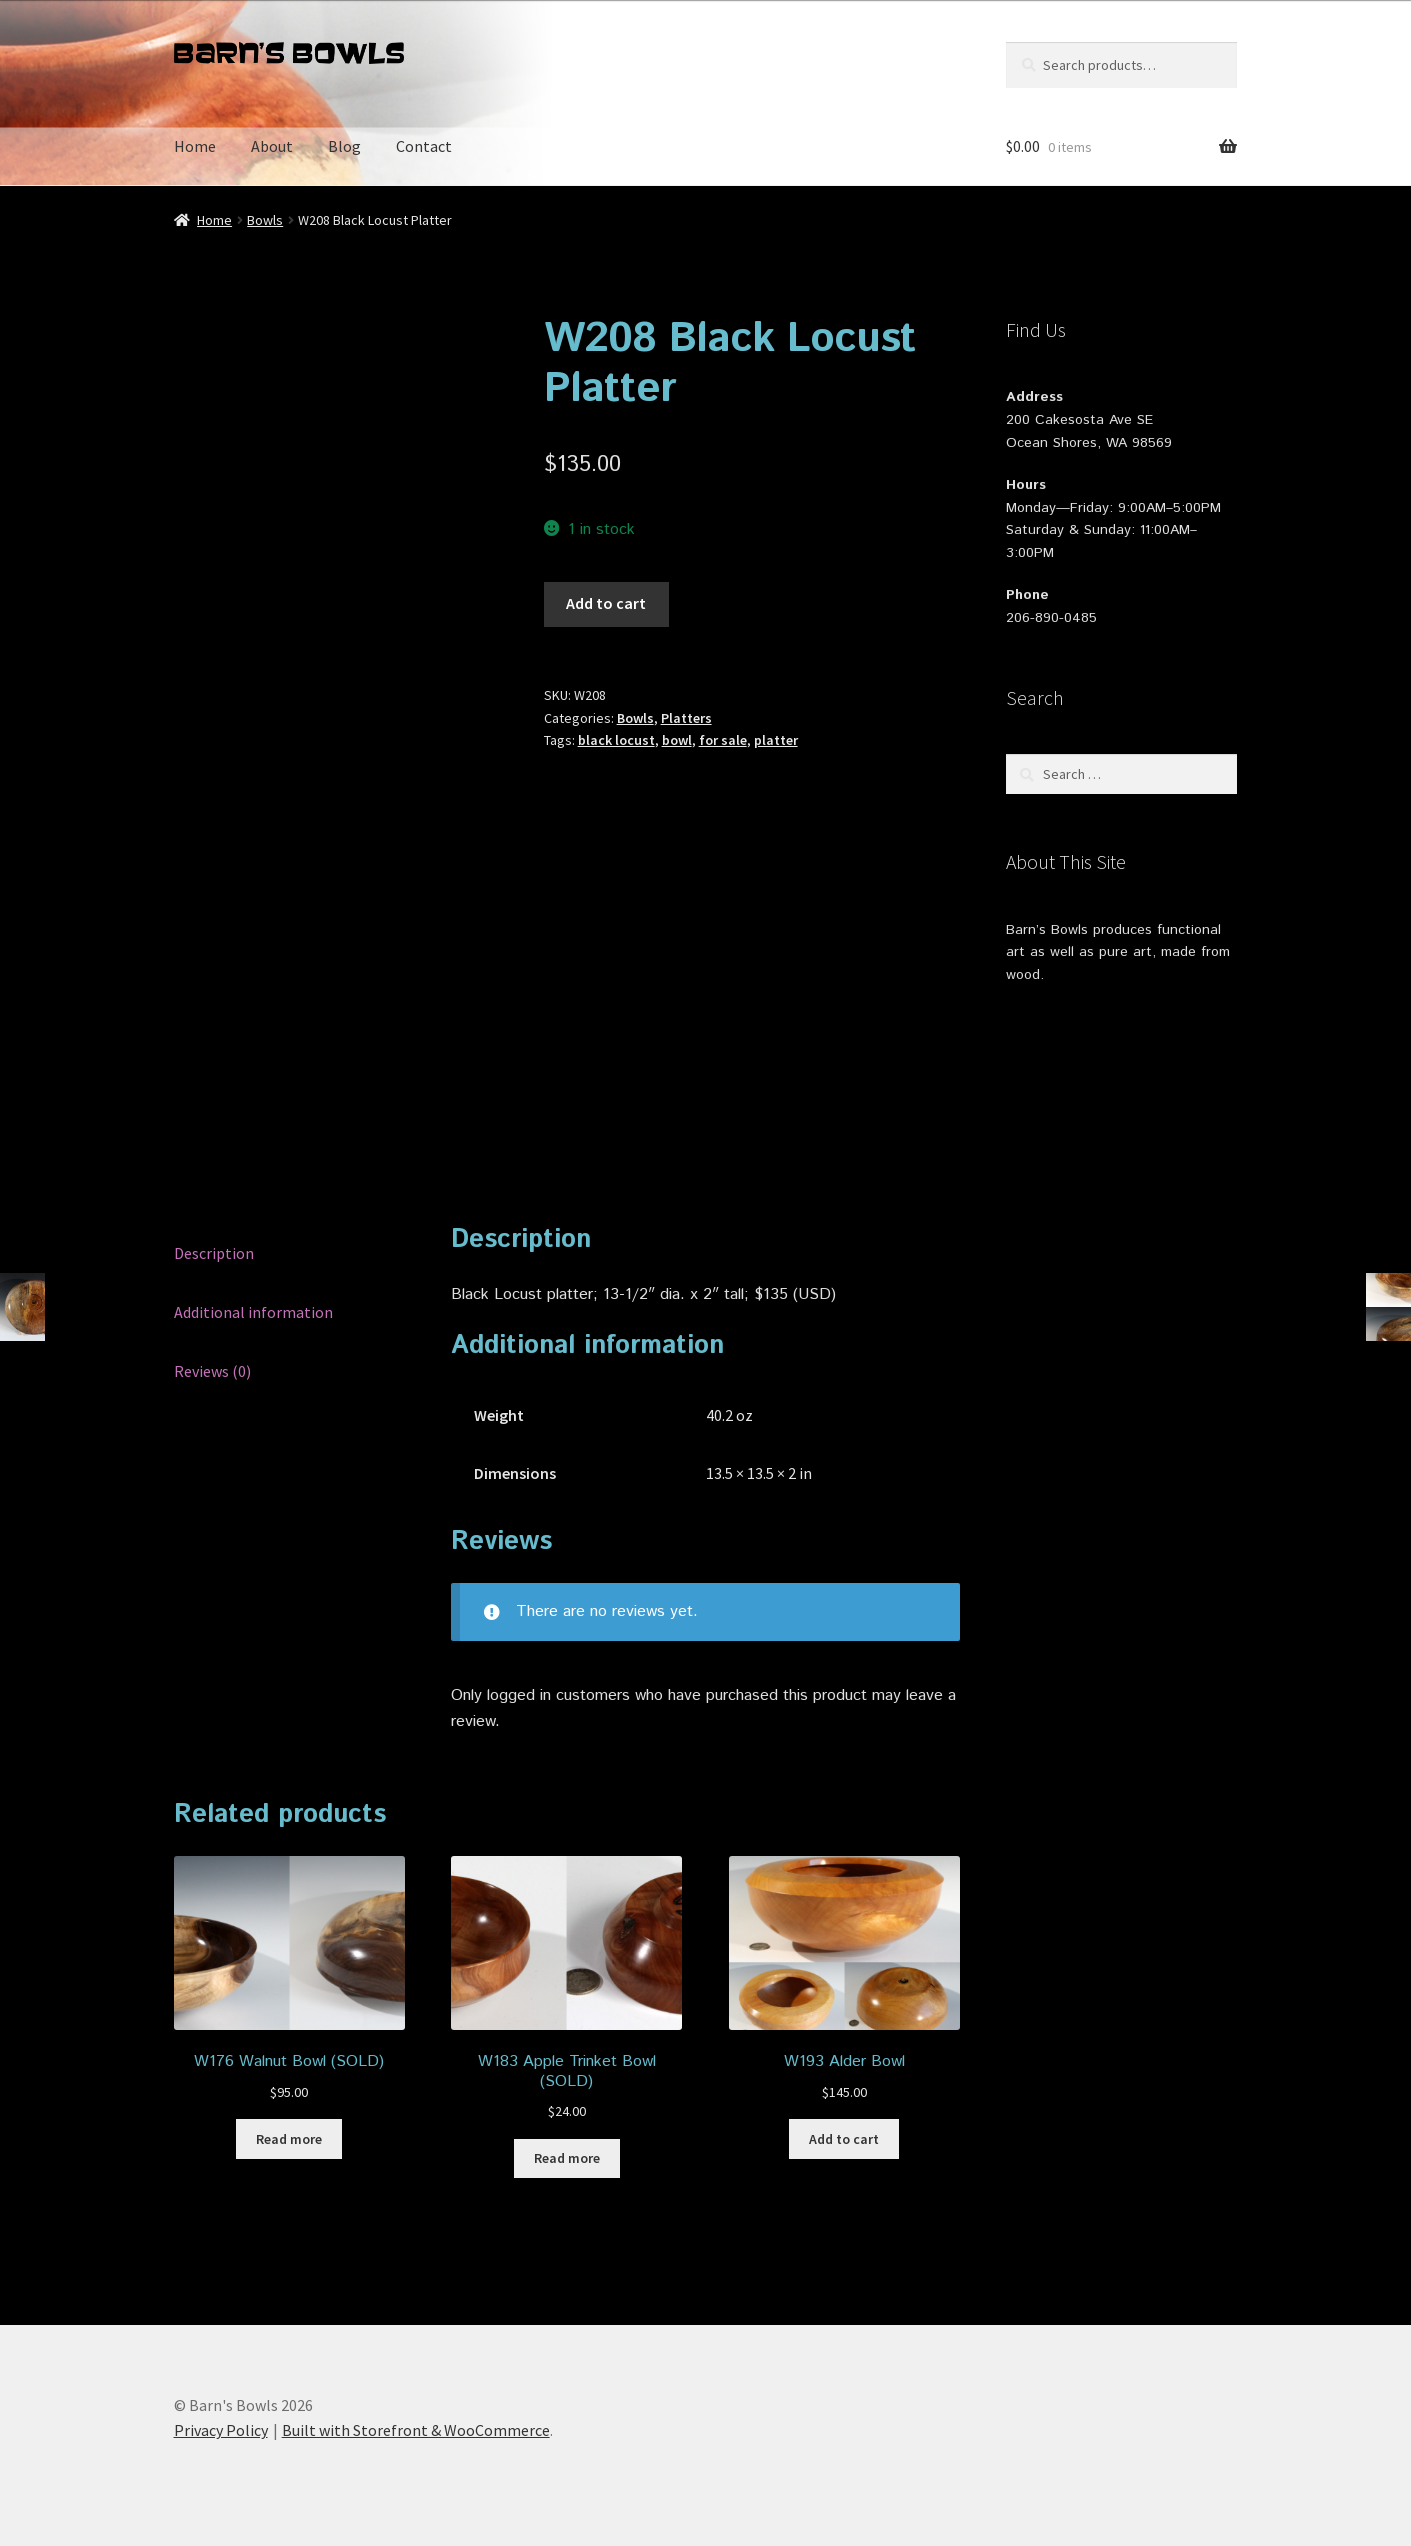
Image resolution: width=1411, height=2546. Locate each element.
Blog (344, 146)
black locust (616, 740)
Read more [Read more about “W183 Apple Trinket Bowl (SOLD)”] (567, 2158)
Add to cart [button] (844, 2139)
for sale (723, 740)
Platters (686, 718)
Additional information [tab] (253, 1312)
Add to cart (606, 603)
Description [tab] (214, 1253)
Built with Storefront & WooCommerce (416, 2430)
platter (776, 740)
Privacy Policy (221, 2430)
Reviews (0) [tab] (212, 1371)
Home (195, 146)
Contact (424, 146)
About (272, 146)
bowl (677, 740)
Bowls (265, 220)
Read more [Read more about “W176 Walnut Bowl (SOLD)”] (289, 2139)
